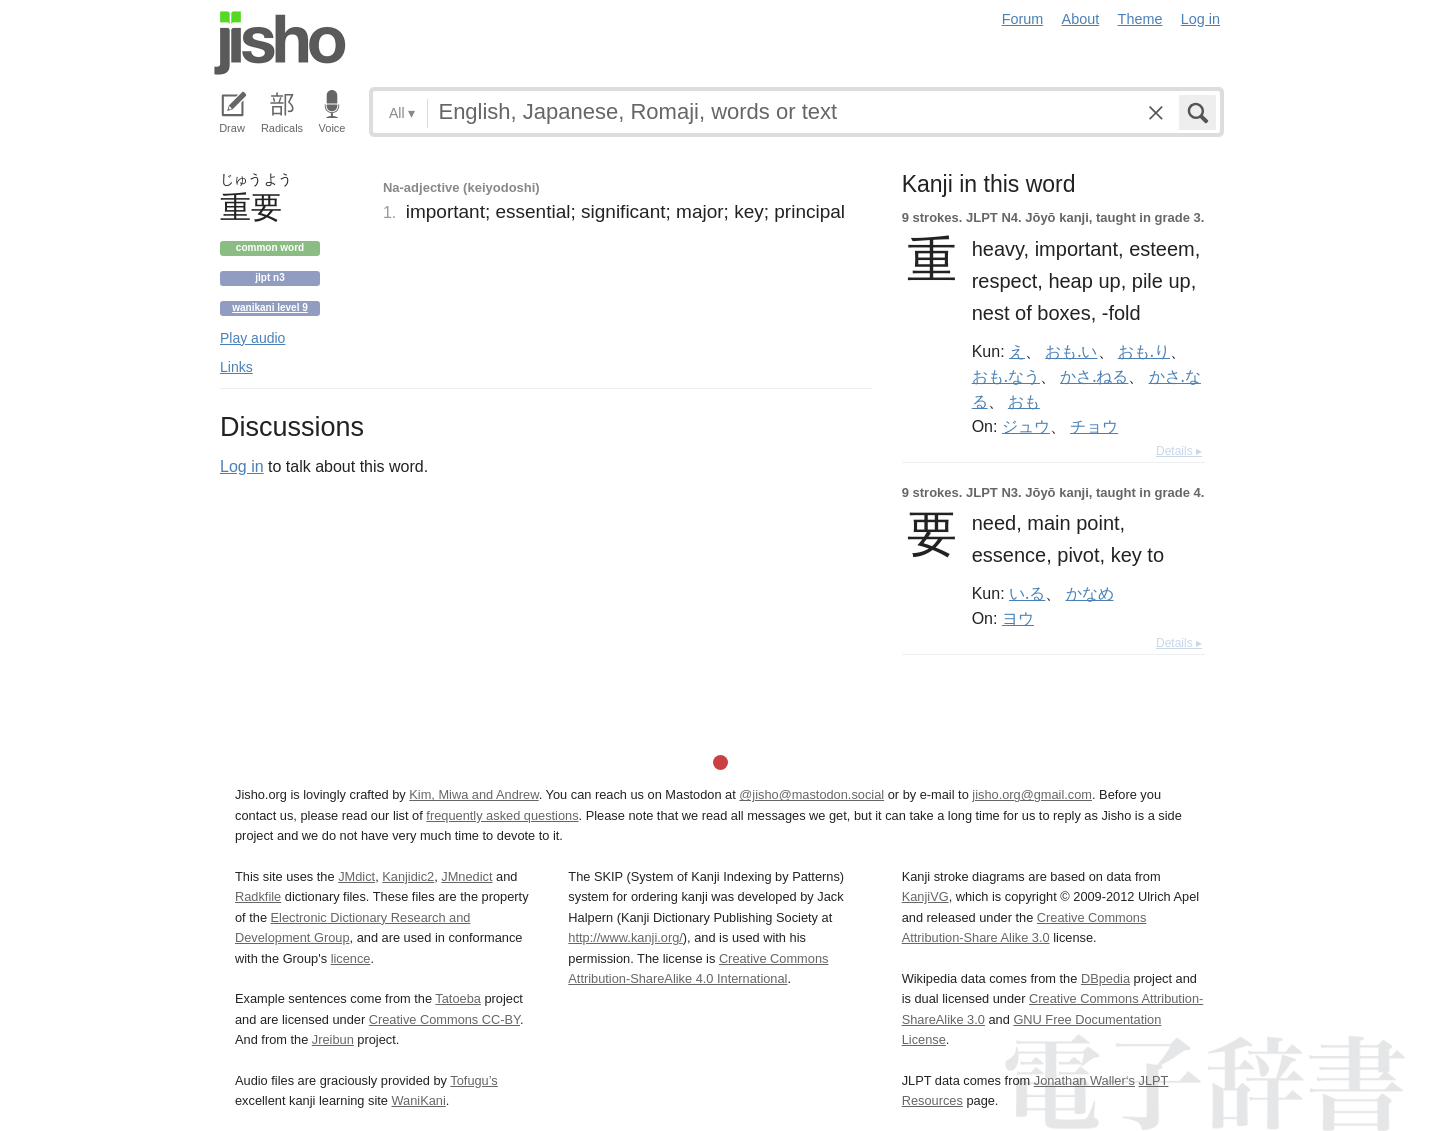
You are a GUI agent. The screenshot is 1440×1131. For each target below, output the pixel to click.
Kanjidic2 (408, 876)
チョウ (1094, 426)
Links (236, 367)
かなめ (1090, 593)
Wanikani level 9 (270, 307)
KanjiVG (925, 896)
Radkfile (258, 896)
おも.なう (1006, 376)
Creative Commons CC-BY (444, 1019)
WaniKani (419, 1100)
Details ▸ (1179, 451)
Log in (1200, 19)
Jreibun (333, 1039)
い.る (1027, 593)
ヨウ (1018, 618)
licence (351, 958)
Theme (1140, 19)
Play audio (252, 338)
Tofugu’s (473, 1080)
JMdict (356, 876)
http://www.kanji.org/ (625, 937)
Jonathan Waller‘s (1084, 1080)
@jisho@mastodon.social (811, 794)
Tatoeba (458, 998)
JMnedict (466, 876)
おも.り (1144, 351)
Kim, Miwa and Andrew (473, 794)
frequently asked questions (502, 815)
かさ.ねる (1094, 376)
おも (1024, 401)
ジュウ (1026, 426)
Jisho (280, 43)
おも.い (1071, 351)
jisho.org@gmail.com (1032, 794)
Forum (1023, 19)
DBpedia (1105, 978)
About (1081, 19)
